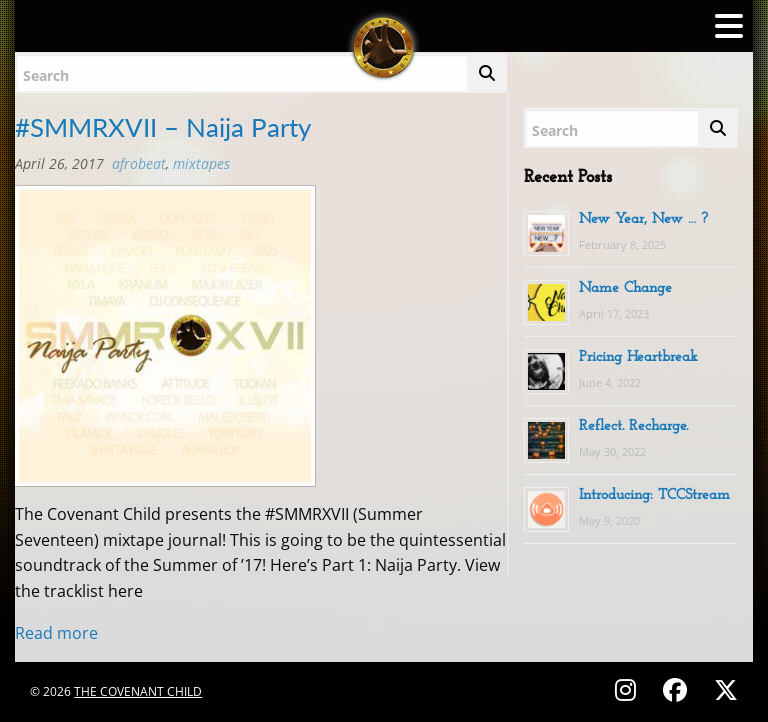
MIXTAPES (201, 163)
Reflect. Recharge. (633, 426)
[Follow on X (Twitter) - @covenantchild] (722, 689)
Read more (56, 633)
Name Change (625, 288)
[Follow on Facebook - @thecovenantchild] (678, 689)
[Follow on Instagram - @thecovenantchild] (628, 689)
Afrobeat (139, 163)
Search (46, 75)
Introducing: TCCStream (654, 495)
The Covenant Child (138, 691)
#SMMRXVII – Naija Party (163, 127)
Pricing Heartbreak (638, 357)
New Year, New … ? (643, 219)
